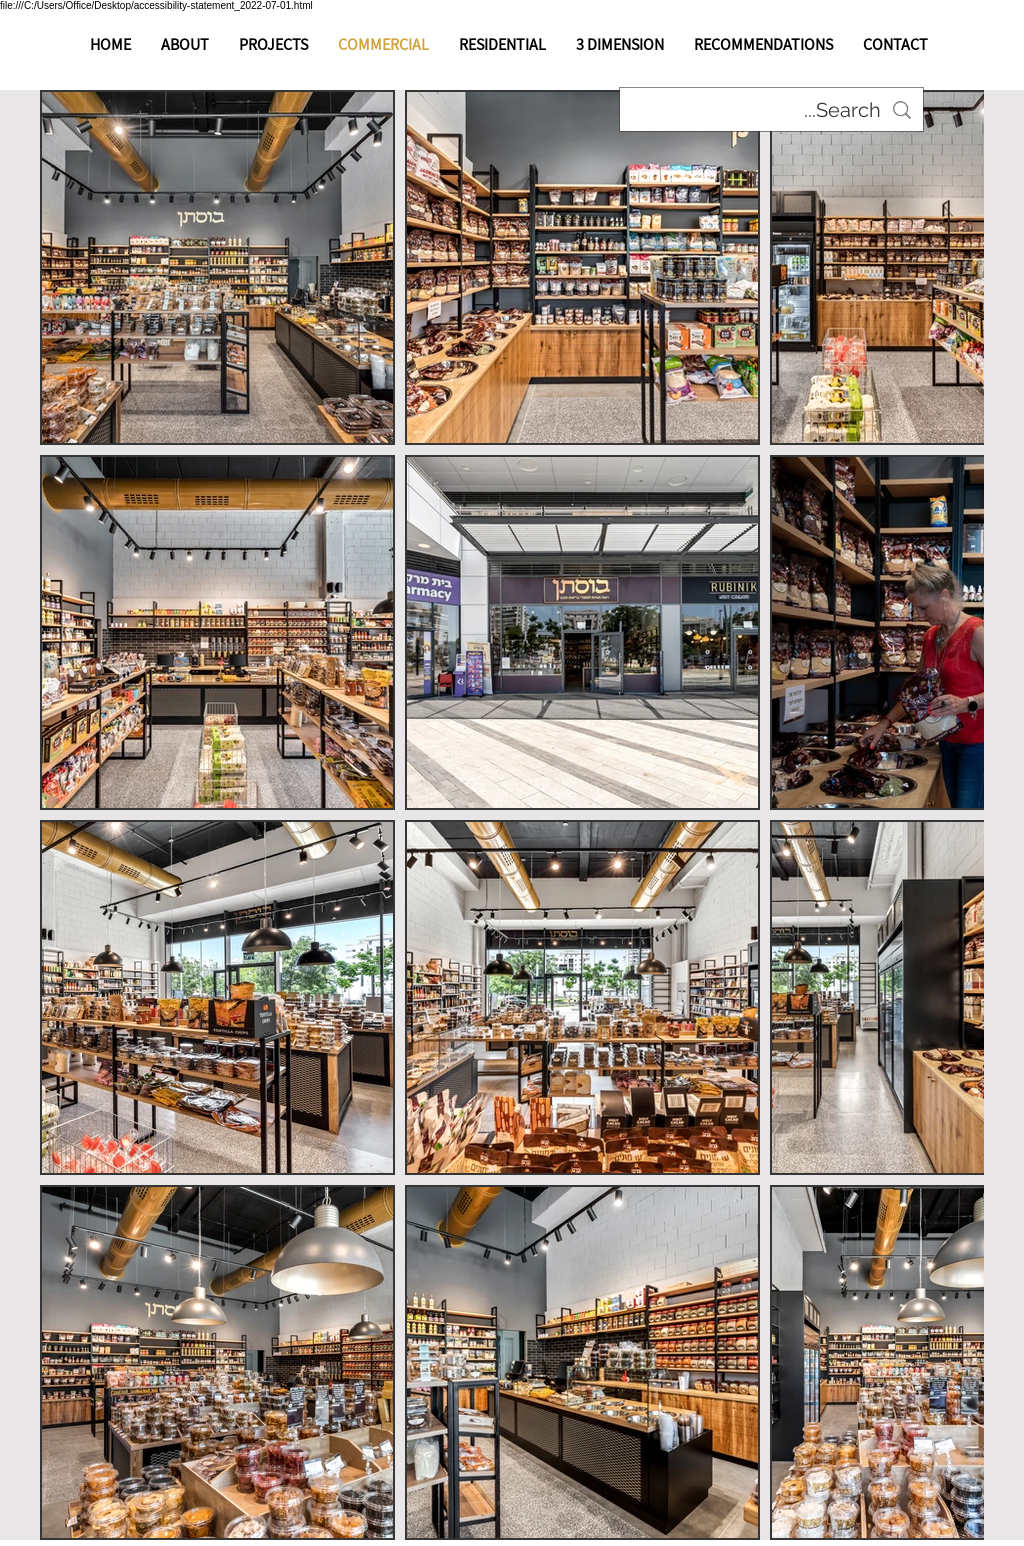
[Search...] (771, 110)
